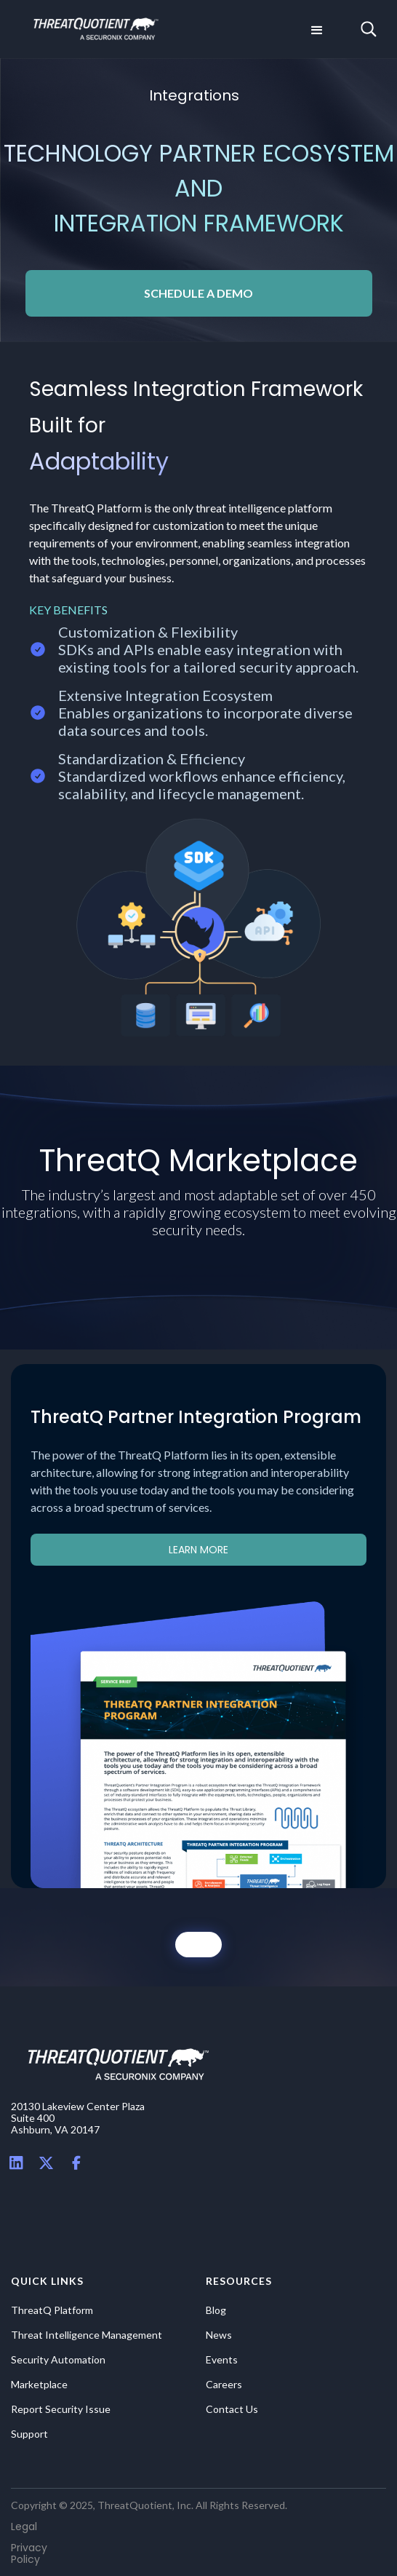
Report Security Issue (61, 2409)
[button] (315, 29)
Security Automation (58, 2360)
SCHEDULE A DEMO (198, 293)
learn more (198, 1549)
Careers (224, 2384)
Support (29, 2434)
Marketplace (39, 2384)
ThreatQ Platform (52, 2310)
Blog (216, 2310)
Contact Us (232, 2409)
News (219, 2335)
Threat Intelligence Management (86, 2335)
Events (222, 2360)
